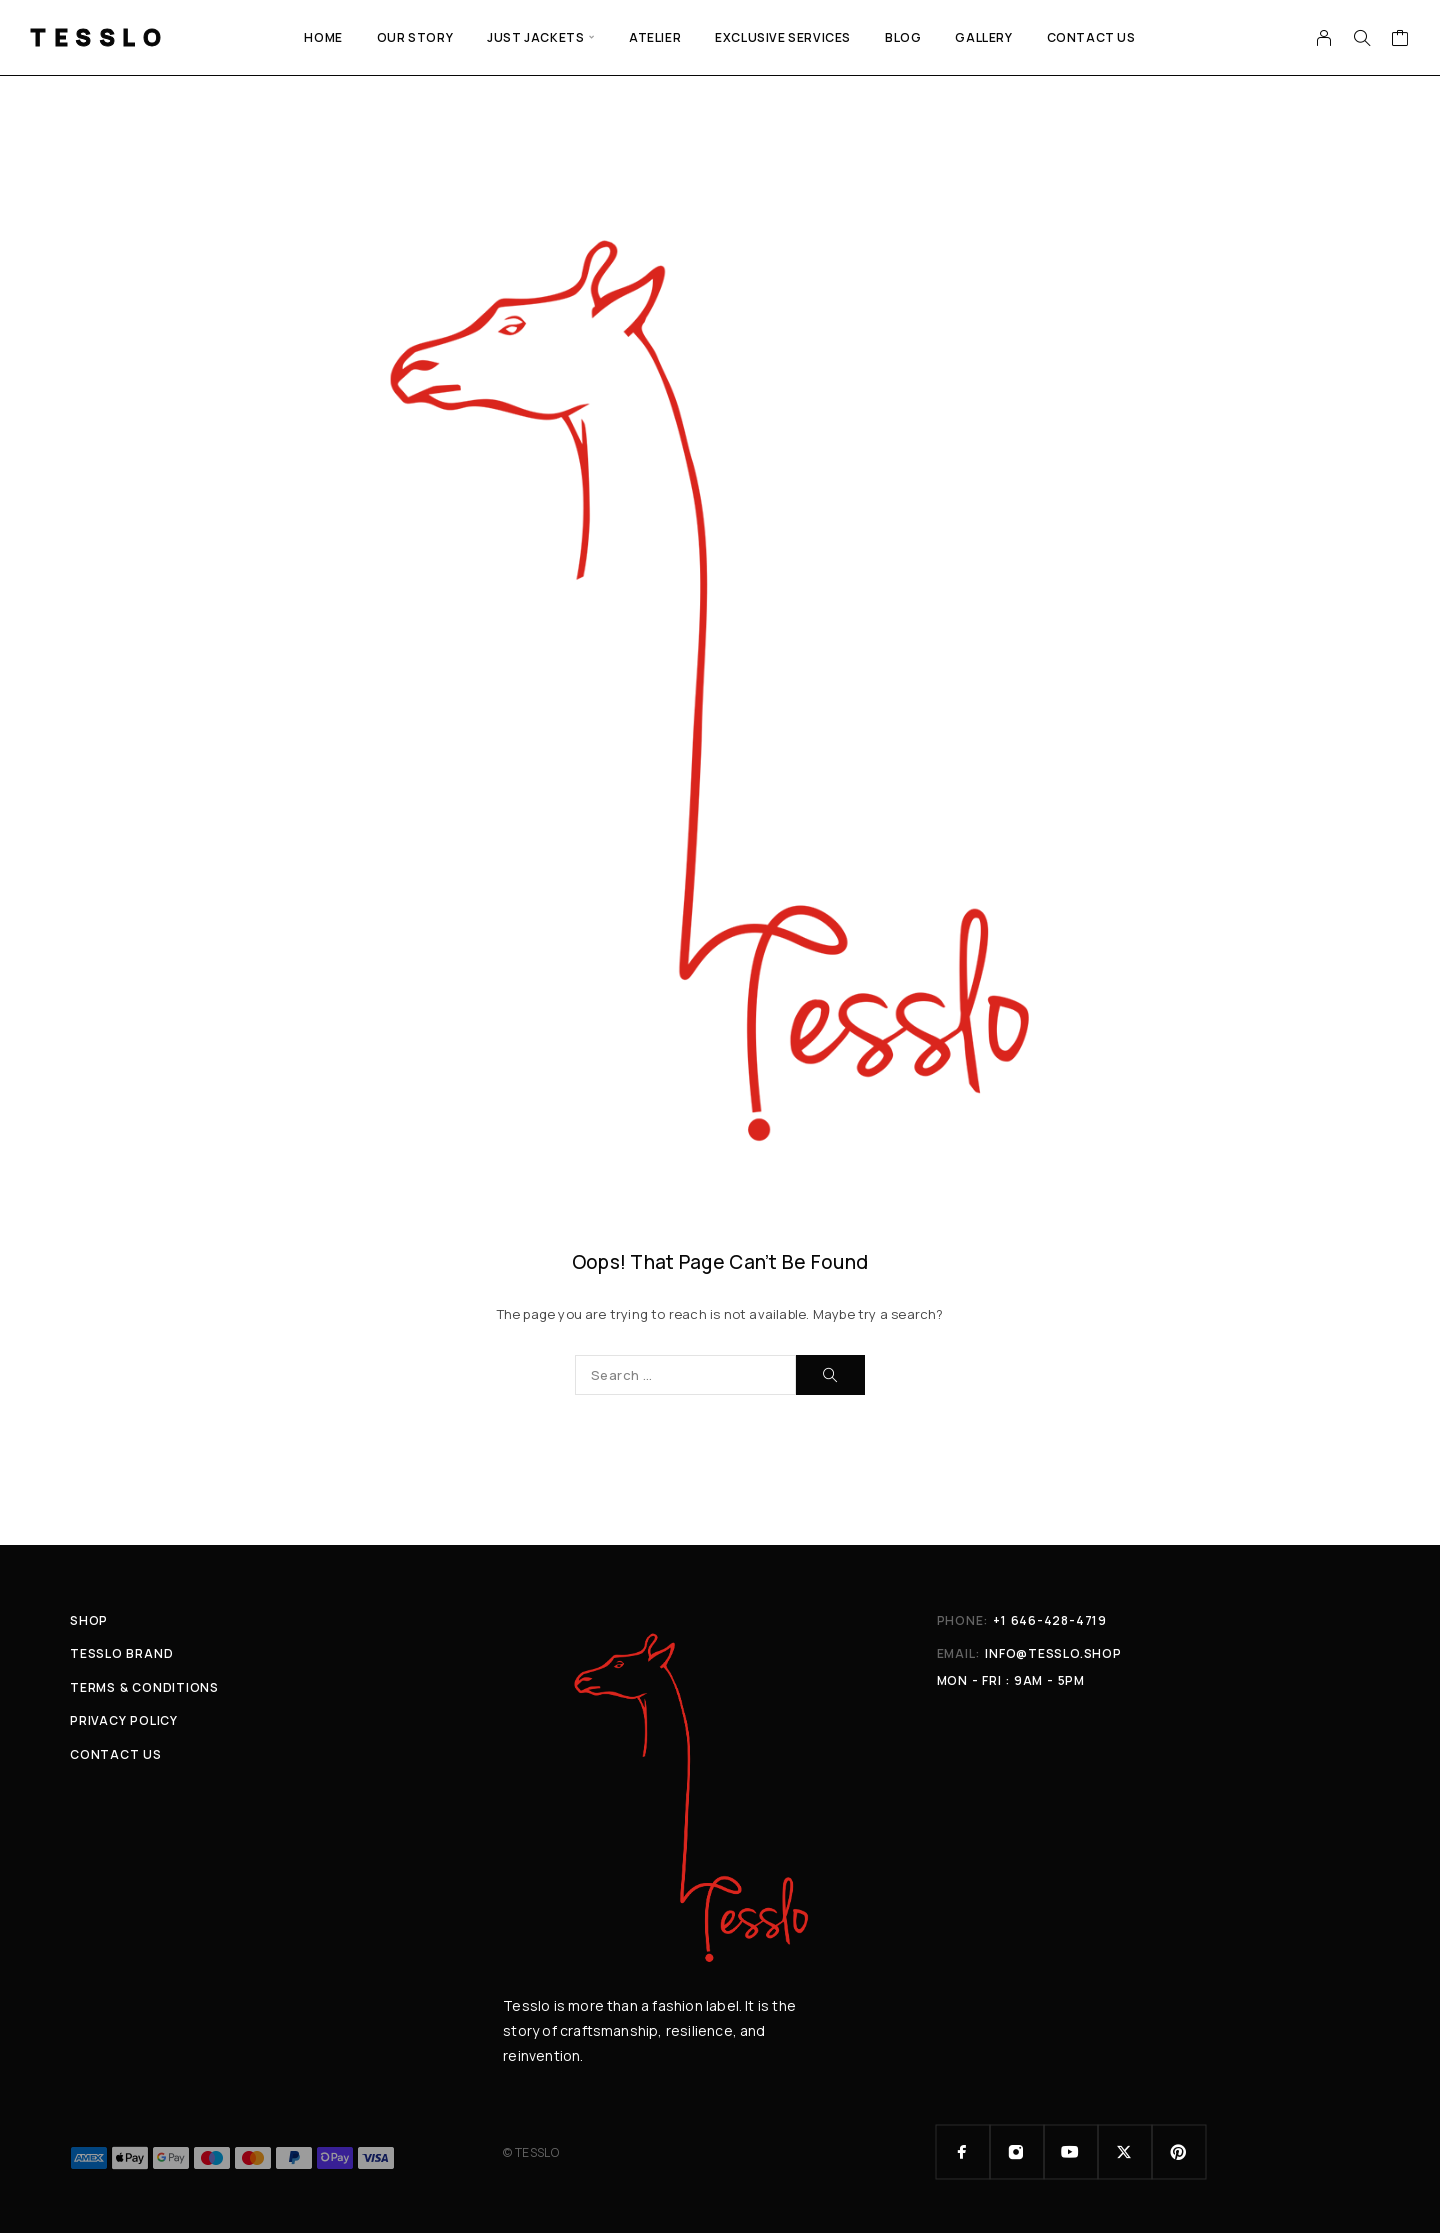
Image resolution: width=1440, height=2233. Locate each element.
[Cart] (1400, 40)
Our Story (415, 37)
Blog (903, 37)
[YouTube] (1071, 2152)
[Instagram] (1017, 2152)
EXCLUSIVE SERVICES (783, 37)
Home (323, 37)
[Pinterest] (1179, 2152)
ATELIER (655, 37)
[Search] (1362, 38)
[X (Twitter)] (1125, 2152)
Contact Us (1091, 37)
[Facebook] (963, 2152)
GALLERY (983, 37)
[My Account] (1324, 38)
